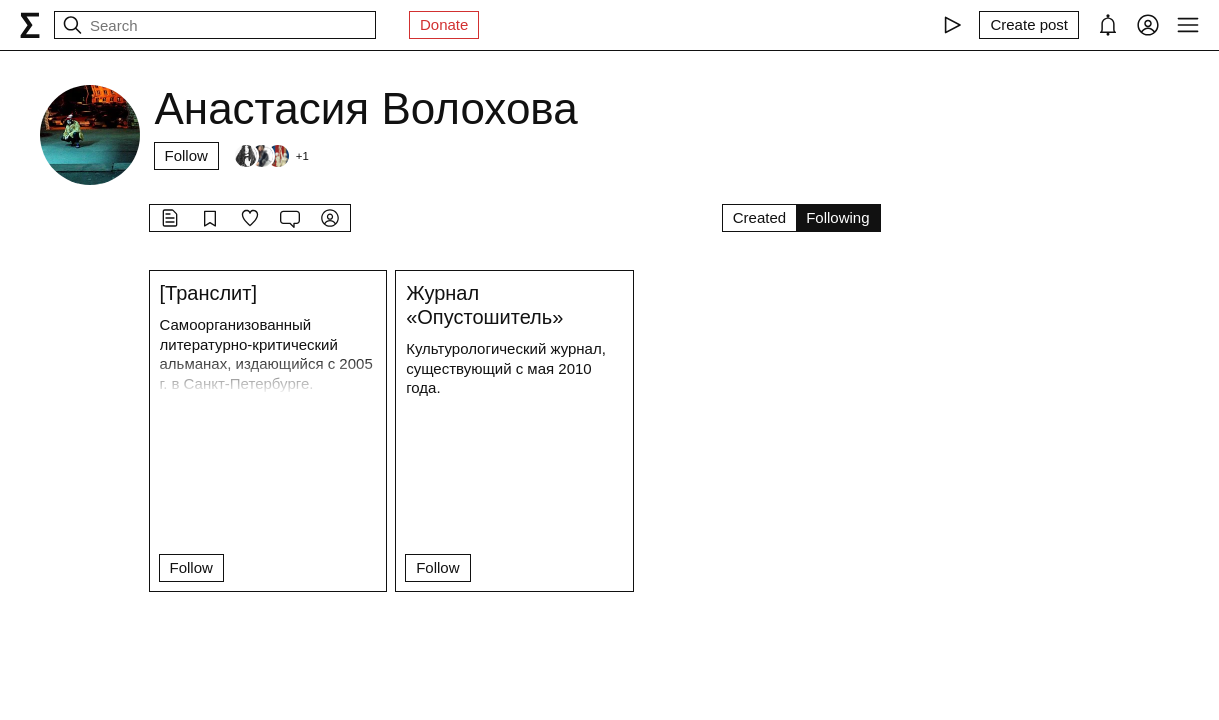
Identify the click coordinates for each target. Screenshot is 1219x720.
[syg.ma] (30, 25)
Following (837, 217)
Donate (444, 24)
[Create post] (1029, 25)
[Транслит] (209, 293)
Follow (186, 155)
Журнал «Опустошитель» (484, 305)
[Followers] (271, 156)
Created (759, 217)
